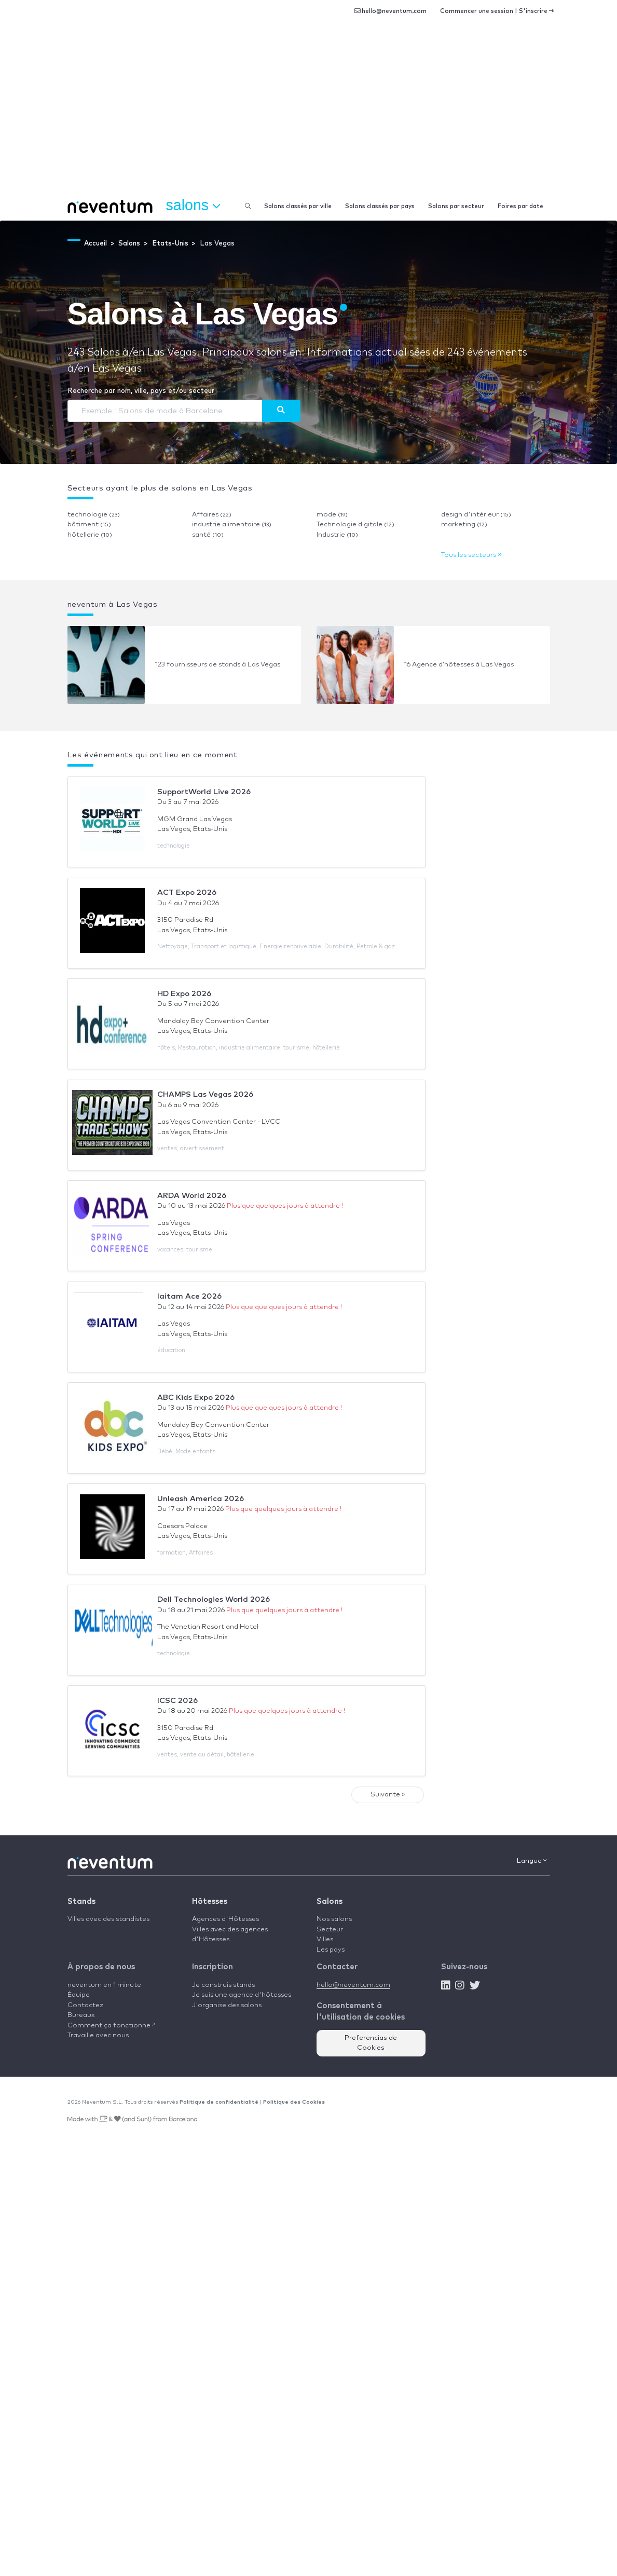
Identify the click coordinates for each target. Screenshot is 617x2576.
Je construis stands (223, 1985)
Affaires (211, 514)
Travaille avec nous (98, 2035)
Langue (532, 1860)
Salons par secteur (456, 206)
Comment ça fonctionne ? (111, 2025)
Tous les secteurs (471, 555)
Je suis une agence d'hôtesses (241, 1995)
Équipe (78, 1995)
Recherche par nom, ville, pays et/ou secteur (140, 391)
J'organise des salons (227, 2005)
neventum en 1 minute (104, 1985)
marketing (464, 524)
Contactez (85, 2005)
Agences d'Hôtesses (225, 1919)
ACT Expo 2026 (186, 892)
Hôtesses (209, 1901)
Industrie (337, 534)
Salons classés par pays (380, 206)
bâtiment (89, 524)
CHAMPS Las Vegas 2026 (205, 1094)
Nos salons (334, 1919)
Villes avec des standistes (108, 1919)
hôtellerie (89, 534)
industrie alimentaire (231, 524)
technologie (93, 514)
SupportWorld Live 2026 (204, 792)
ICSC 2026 (177, 1701)
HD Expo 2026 (184, 994)
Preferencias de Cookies (371, 2043)
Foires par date (520, 206)
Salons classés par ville (298, 206)
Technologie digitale (355, 524)
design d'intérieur (476, 514)
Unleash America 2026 (200, 1499)
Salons (329, 1901)
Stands (81, 1901)
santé (208, 534)
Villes (325, 1939)
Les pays (331, 1949)
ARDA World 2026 (191, 1196)
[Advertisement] (308, 114)
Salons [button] (193, 205)
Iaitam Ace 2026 (189, 1296)
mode (332, 514)
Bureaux (81, 2015)
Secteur (330, 1929)
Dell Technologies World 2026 (213, 1599)
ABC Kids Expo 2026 (196, 1397)
